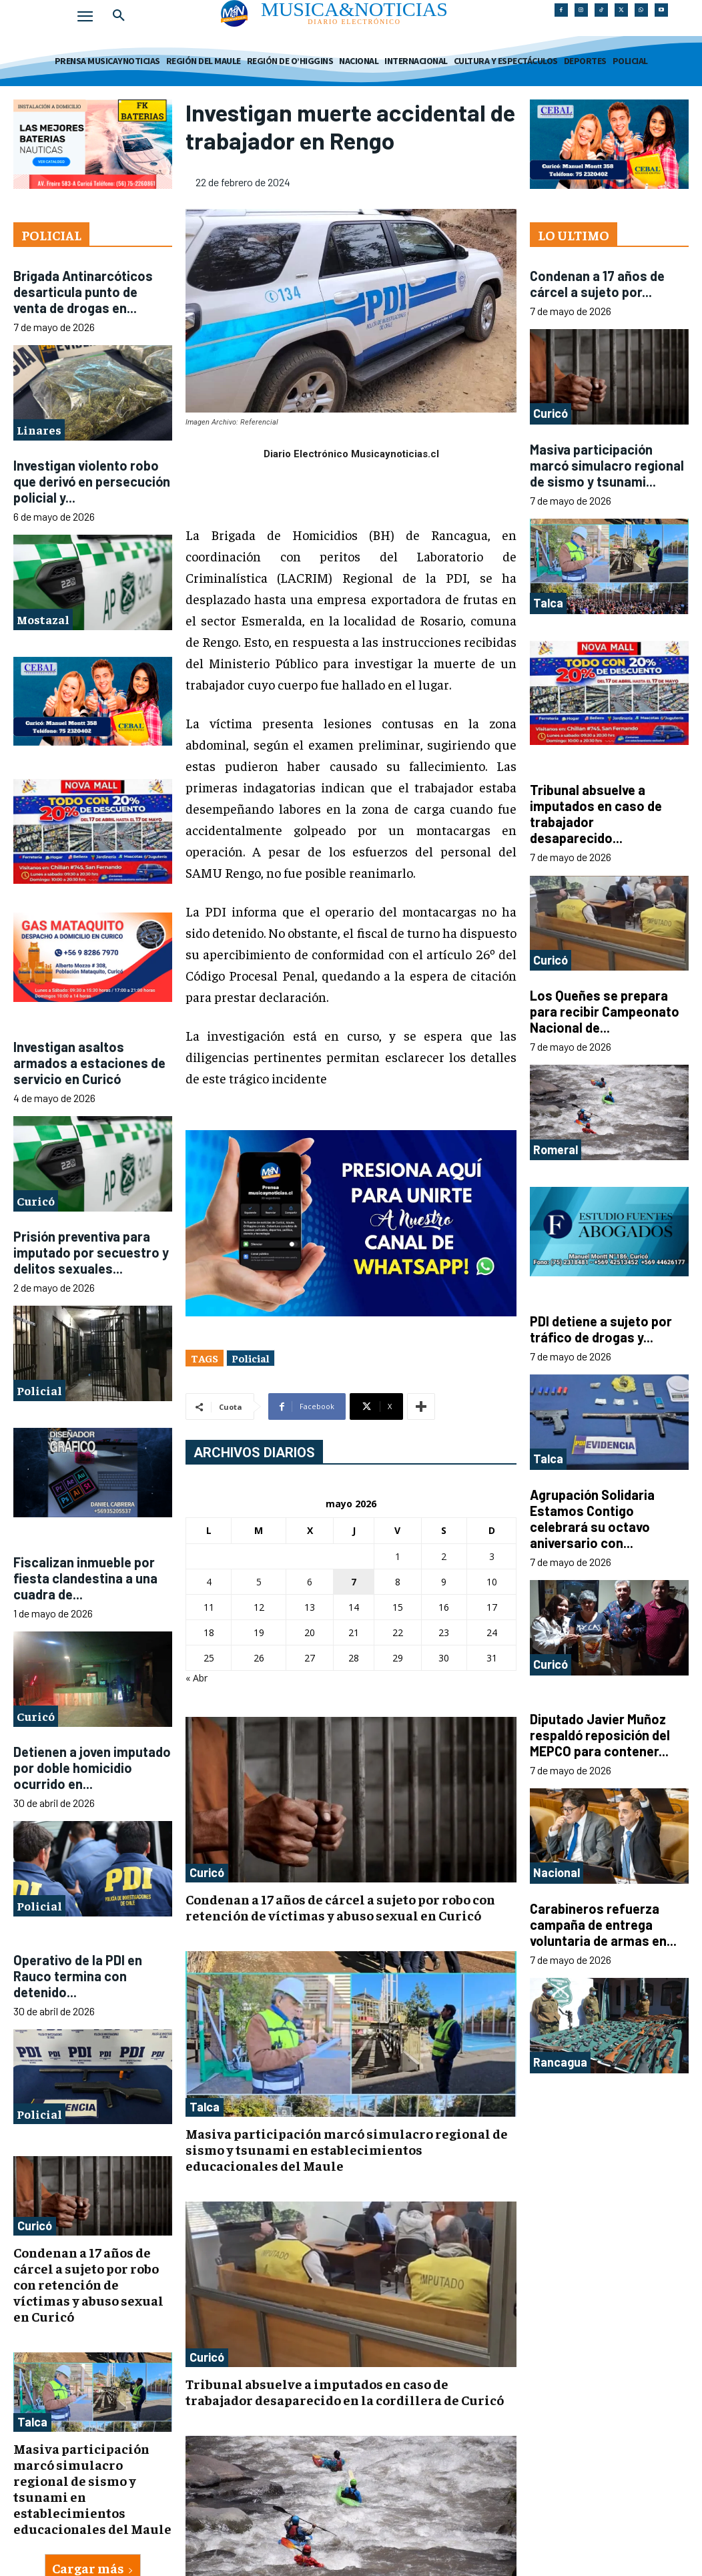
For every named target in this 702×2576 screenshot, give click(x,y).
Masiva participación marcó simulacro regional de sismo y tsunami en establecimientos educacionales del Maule (92, 2488)
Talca (32, 2421)
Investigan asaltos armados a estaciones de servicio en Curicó (89, 1063)
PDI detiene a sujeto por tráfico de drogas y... (601, 1329)
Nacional (556, 1872)
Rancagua (560, 2062)
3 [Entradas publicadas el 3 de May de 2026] (491, 1556)
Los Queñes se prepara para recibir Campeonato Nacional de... (604, 1011)
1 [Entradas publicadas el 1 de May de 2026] (397, 1556)
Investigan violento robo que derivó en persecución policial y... (91, 481)
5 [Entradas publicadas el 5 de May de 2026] (259, 1581)
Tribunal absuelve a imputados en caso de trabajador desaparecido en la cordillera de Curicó (345, 2391)
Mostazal (43, 619)
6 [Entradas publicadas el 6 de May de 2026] (309, 1581)
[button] (119, 16)
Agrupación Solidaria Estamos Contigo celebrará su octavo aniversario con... (592, 1519)
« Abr (197, 1677)
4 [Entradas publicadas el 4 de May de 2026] (209, 1581)
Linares (39, 429)
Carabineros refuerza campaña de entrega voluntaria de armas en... (603, 1924)
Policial (39, 1390)
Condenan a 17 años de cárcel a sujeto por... (597, 284)
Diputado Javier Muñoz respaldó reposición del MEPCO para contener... (600, 1735)
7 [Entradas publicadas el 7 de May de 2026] (353, 1581)
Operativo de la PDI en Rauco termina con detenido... (77, 1976)
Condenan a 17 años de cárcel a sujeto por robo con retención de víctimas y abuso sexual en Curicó (88, 2284)
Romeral (555, 1149)
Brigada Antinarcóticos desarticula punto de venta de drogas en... (83, 292)
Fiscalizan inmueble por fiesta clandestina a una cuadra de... (85, 1578)
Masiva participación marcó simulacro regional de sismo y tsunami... (607, 465)
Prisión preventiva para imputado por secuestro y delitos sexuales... (91, 1252)
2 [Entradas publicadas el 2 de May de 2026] (443, 1556)
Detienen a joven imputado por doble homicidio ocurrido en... (92, 1768)
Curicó (36, 1200)
